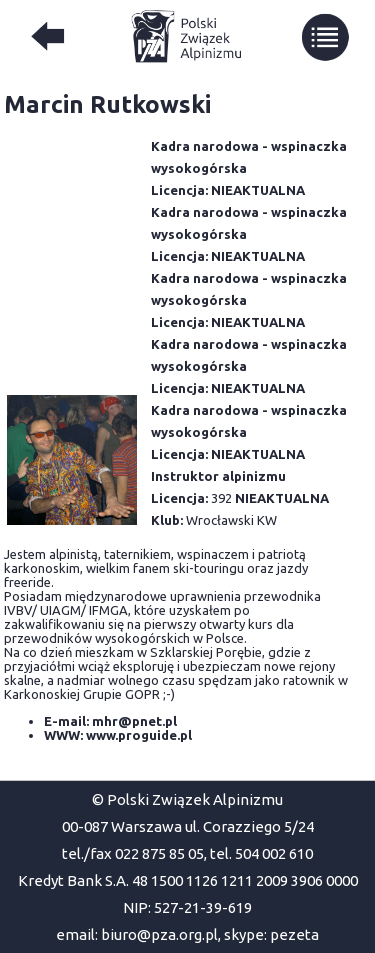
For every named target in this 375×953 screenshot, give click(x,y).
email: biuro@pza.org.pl (137, 934)
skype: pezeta (271, 934)
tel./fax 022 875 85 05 (133, 853)
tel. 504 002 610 (261, 853)
